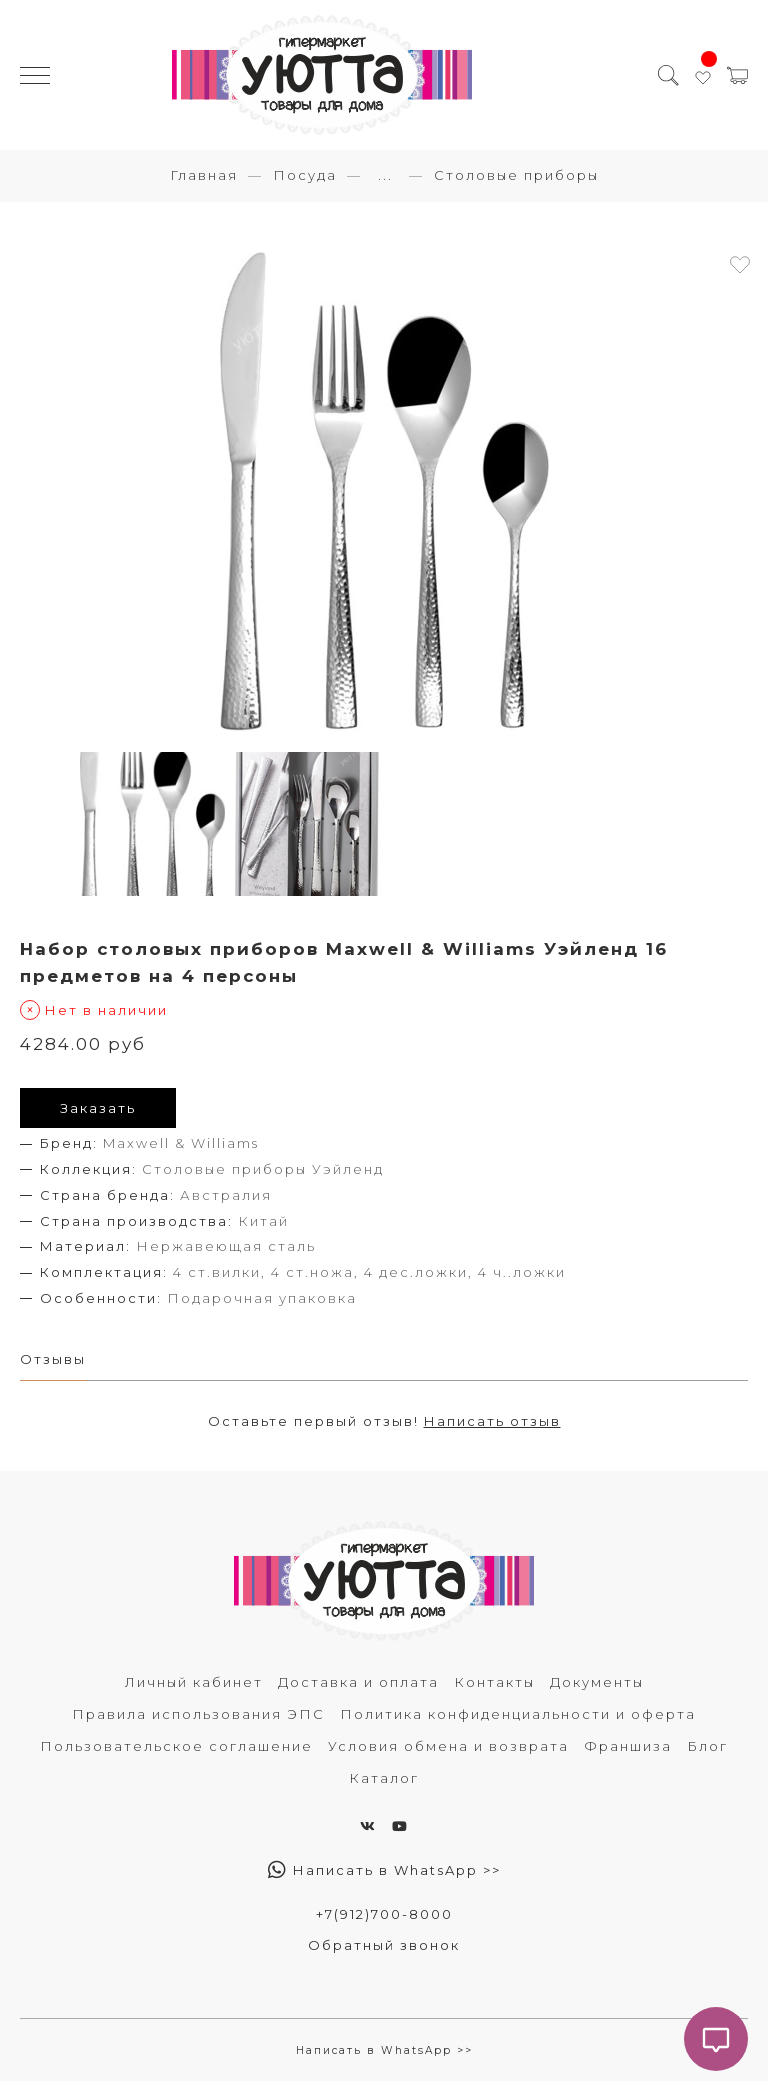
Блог (707, 1746)
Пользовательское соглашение (176, 1746)
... (385, 175)
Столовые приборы (516, 175)
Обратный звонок (384, 1945)
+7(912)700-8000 (384, 1914)
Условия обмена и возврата (448, 1746)
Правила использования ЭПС (198, 1714)
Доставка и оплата (358, 1682)
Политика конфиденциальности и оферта (518, 1714)
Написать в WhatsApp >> (384, 1870)
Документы (597, 1682)
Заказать (98, 1108)
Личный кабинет (194, 1682)
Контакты (494, 1682)
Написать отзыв (492, 1421)
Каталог (384, 1778)
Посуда (305, 175)
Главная (204, 175)
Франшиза (628, 1746)
